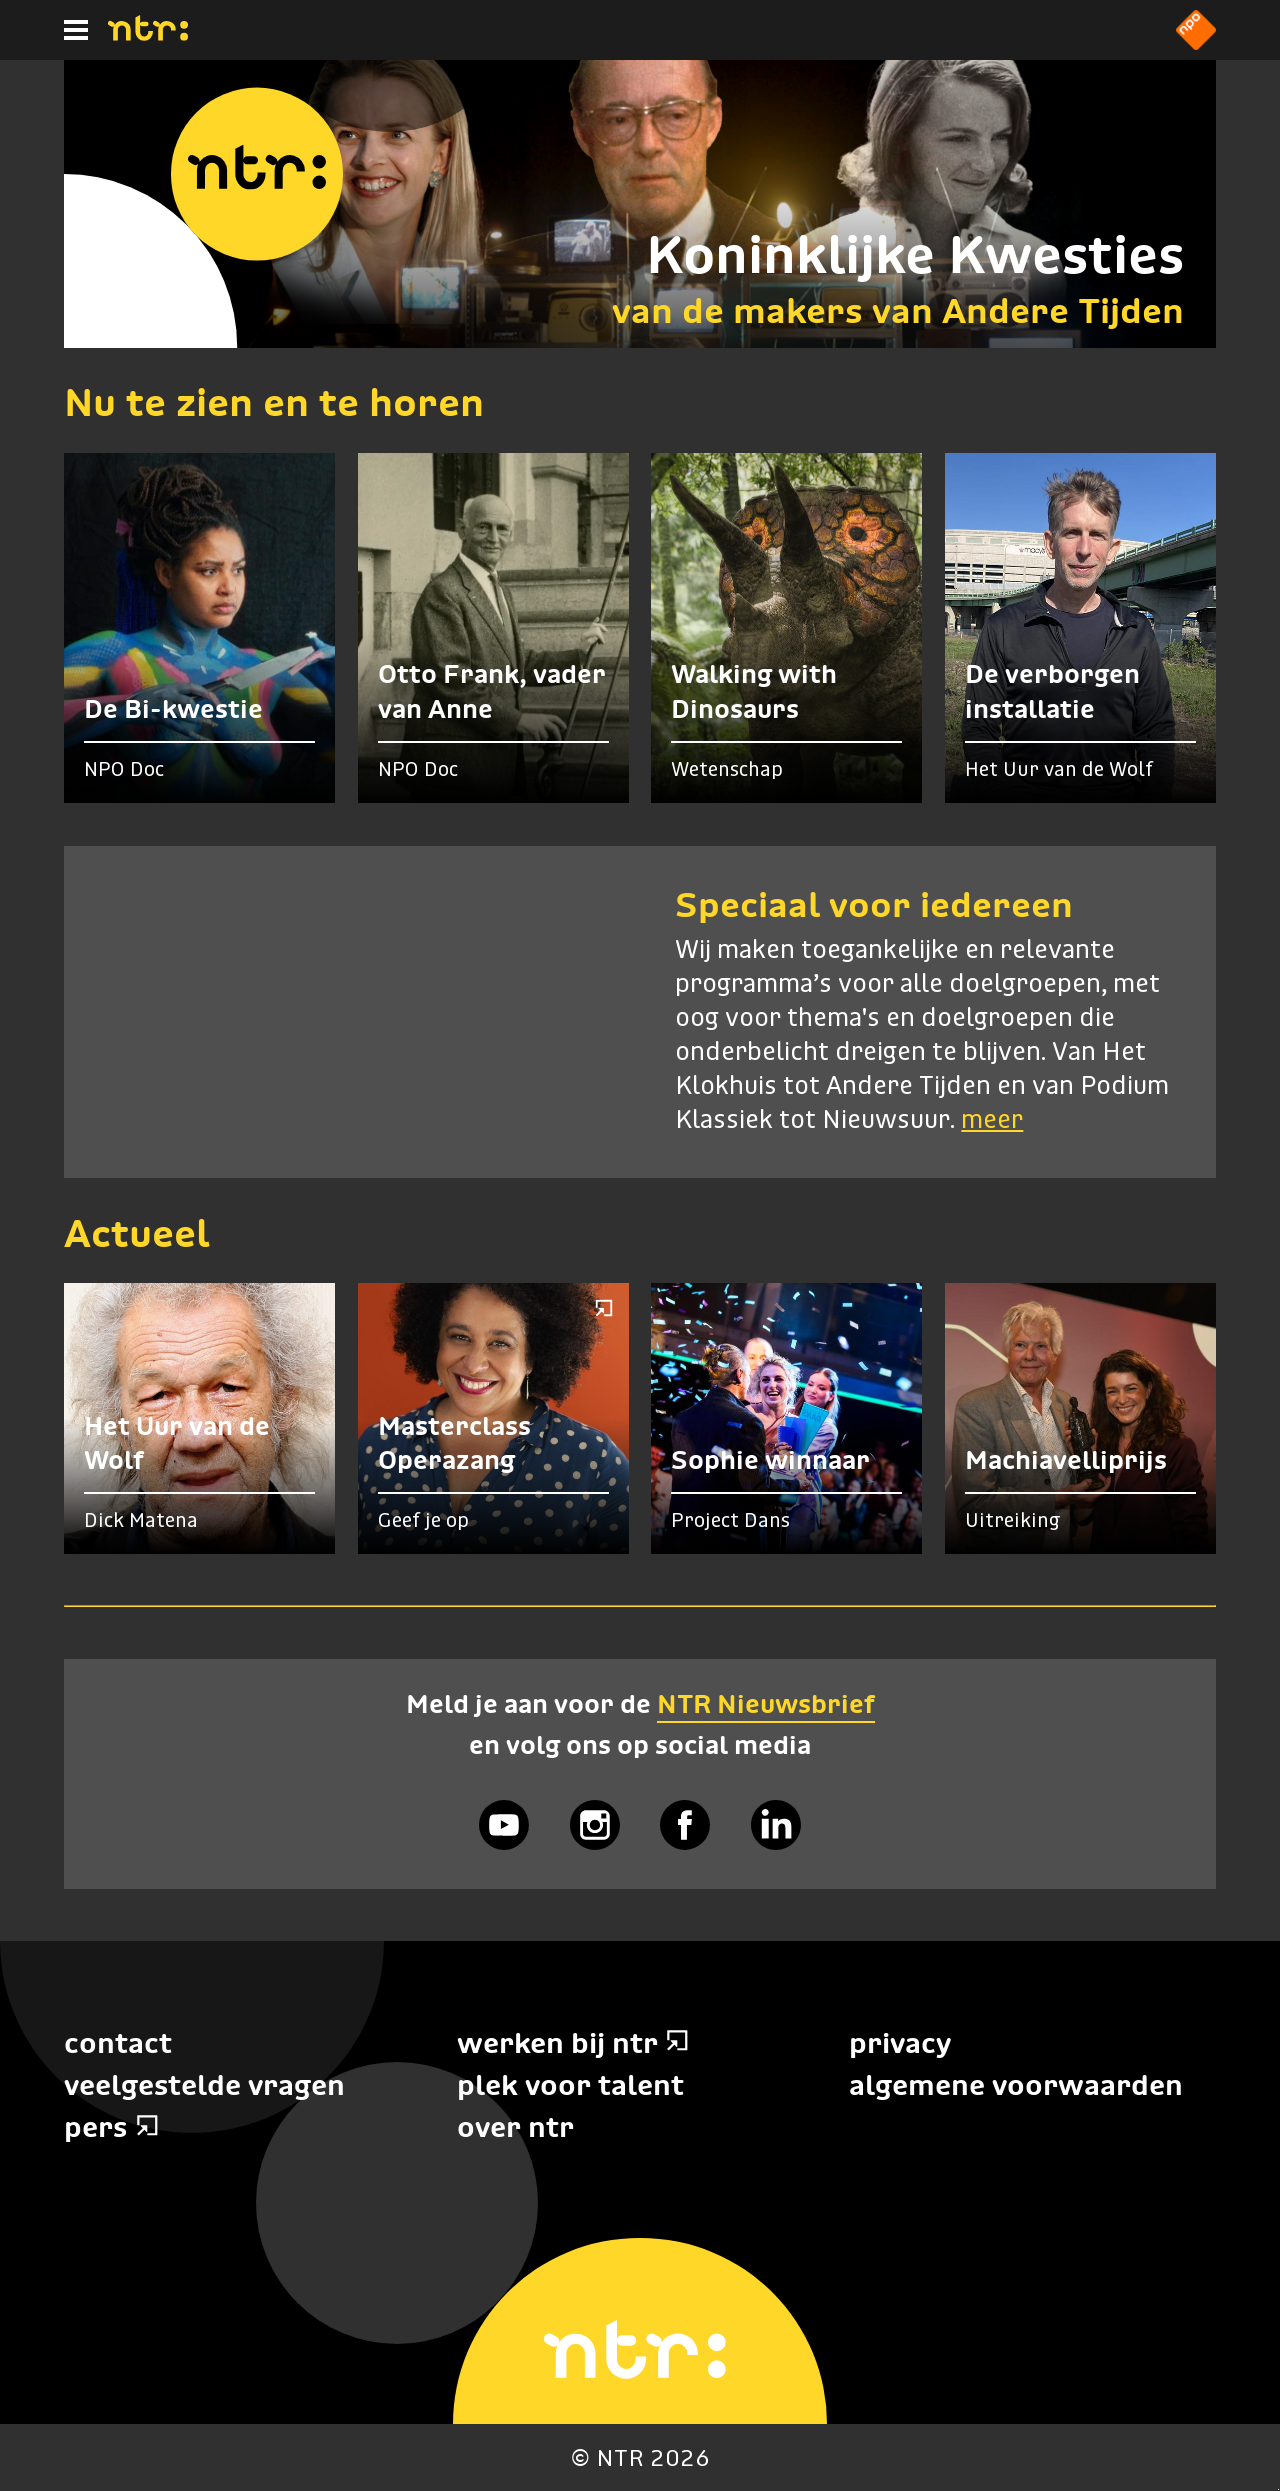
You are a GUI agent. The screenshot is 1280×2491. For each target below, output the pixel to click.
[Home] (148, 35)
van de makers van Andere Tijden (898, 310)
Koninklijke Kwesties (915, 254)
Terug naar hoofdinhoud (1278, 2489)
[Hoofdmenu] (76, 30)
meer (992, 1121)
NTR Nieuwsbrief (766, 1704)
